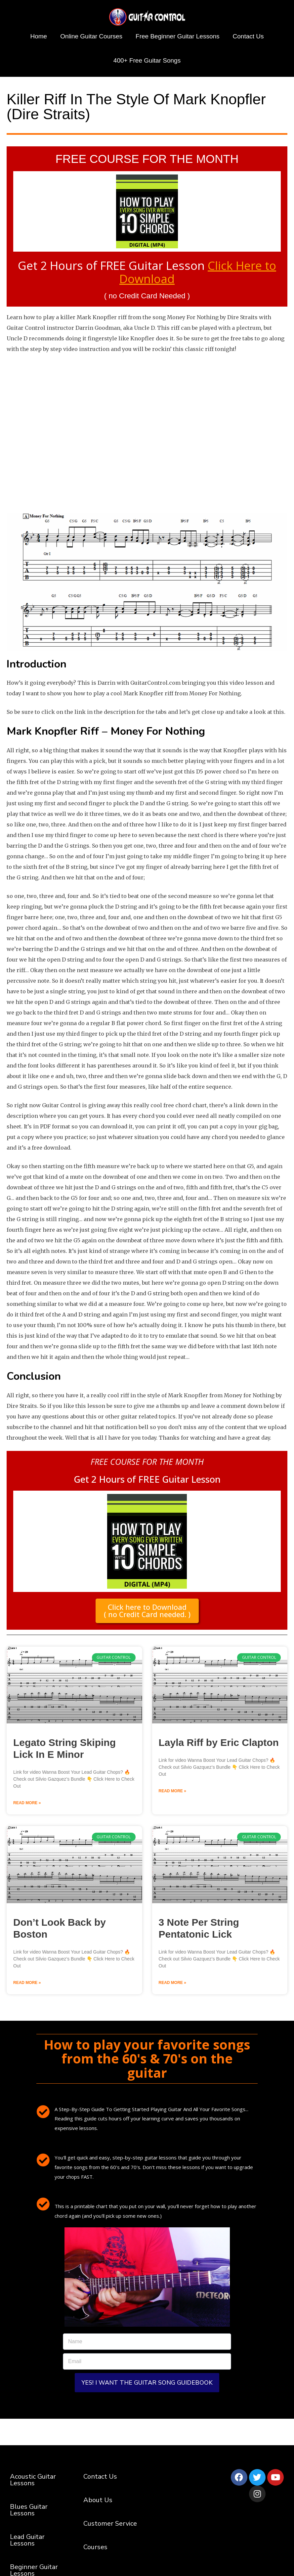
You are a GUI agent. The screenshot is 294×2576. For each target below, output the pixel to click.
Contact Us (248, 36)
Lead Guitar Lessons (27, 2542)
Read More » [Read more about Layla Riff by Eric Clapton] (172, 1793)
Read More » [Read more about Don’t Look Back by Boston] (27, 1984)
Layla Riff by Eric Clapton (219, 1744)
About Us (97, 2502)
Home (38, 36)
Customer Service (110, 2525)
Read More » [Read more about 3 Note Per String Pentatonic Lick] (172, 1984)
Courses (95, 2549)
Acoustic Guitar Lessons (33, 2482)
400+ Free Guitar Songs (147, 60)
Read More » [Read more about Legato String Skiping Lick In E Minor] (27, 1805)
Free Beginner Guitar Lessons (177, 36)
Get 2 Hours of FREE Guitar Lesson (147, 271)
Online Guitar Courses (91, 36)
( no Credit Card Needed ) (147, 295)
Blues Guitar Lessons (29, 2512)
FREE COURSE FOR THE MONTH (147, 158)
